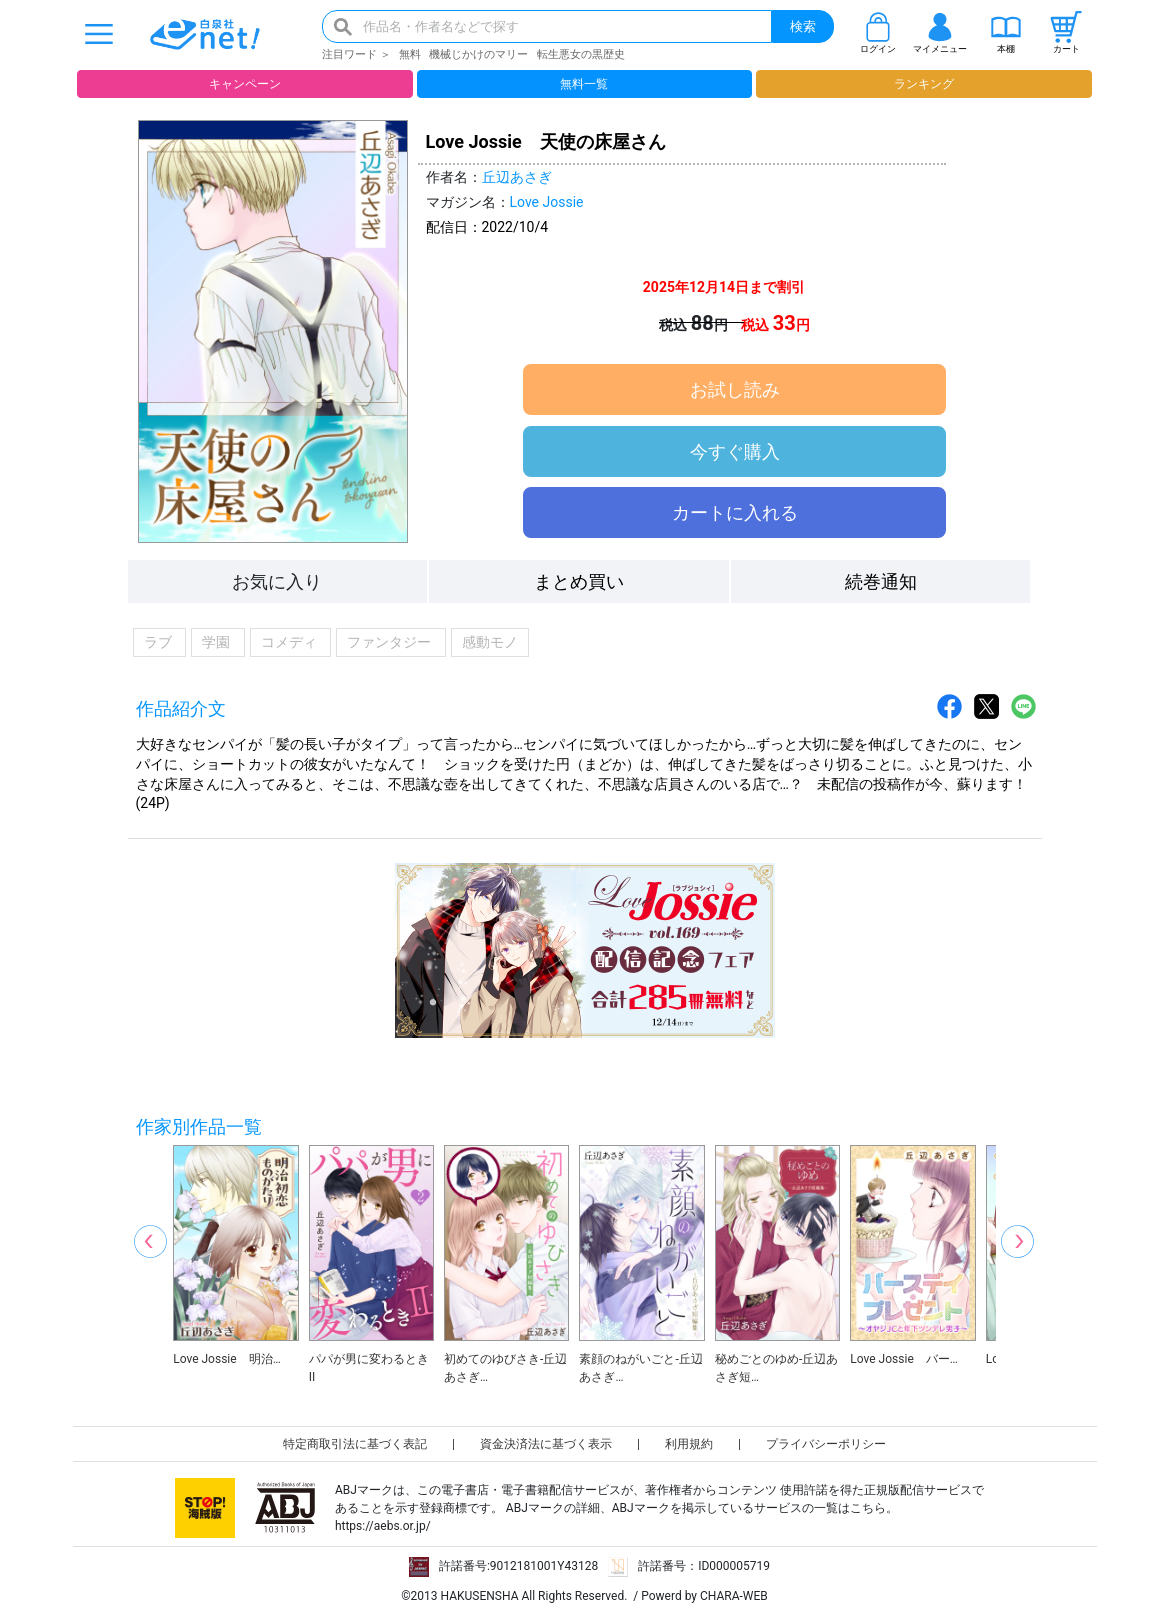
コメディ (291, 642)
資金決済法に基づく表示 (546, 1444)
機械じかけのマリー (478, 54)
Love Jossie (547, 202)
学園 (218, 642)
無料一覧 (584, 84)
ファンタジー (391, 642)
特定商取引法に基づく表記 (355, 1444)
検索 (803, 26)
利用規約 (689, 1444)
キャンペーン (245, 84)
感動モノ (490, 642)
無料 (410, 54)
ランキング (924, 84)
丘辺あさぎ (517, 177)
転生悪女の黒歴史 (581, 54)
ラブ (160, 642)
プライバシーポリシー (826, 1444)
